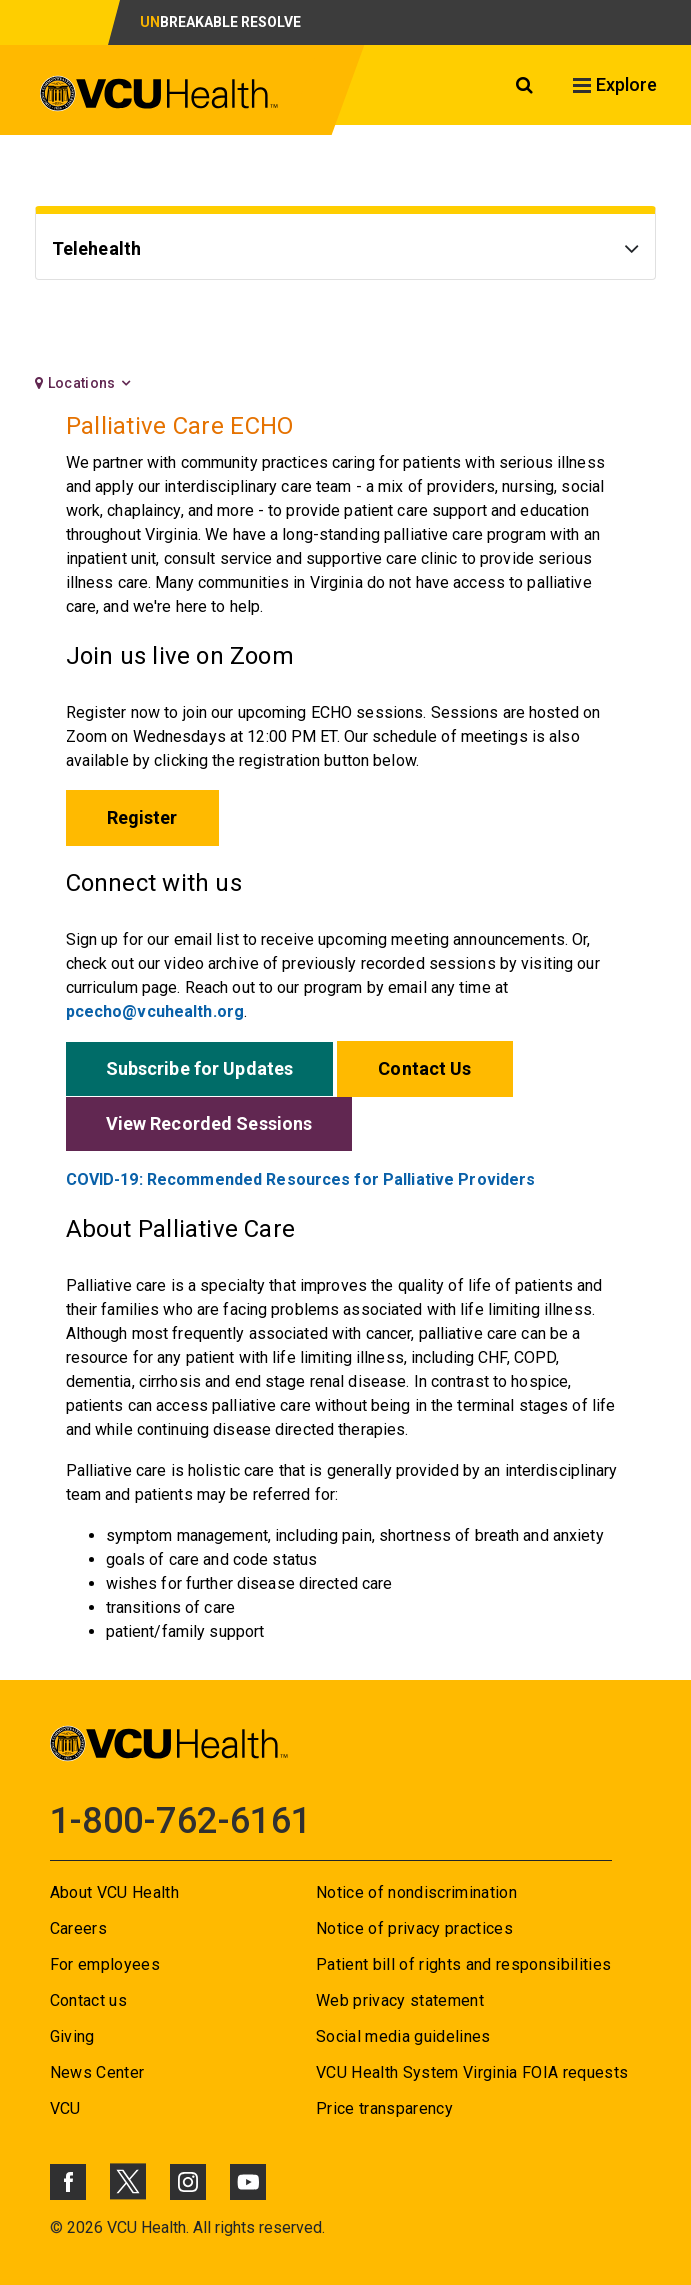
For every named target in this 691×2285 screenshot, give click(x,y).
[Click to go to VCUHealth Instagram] (188, 2182)
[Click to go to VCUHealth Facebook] (68, 2182)
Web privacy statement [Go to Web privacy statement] (400, 2000)
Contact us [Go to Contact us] (88, 2000)
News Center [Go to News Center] (97, 2072)
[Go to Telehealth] (346, 251)
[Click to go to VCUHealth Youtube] (248, 2182)
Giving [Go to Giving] (72, 2036)
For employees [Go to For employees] (105, 1964)
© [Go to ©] (56, 2227)
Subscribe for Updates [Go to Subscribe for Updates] (200, 1068)
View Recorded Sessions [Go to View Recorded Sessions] (209, 1123)
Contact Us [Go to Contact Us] (424, 1068)
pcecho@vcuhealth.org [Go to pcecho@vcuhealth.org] (155, 1011)
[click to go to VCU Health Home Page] (159, 93)
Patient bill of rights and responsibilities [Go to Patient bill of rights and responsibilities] (464, 1964)
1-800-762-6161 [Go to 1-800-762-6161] (181, 1821)
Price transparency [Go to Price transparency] (384, 2108)
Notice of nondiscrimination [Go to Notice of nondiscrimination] (416, 1892)
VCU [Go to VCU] (65, 2108)
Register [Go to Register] (142, 817)
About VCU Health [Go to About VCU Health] (114, 1892)
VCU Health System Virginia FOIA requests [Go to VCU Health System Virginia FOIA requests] (472, 2072)
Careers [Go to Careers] (78, 1928)
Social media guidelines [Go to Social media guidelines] (403, 2036)
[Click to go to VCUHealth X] (128, 2181)
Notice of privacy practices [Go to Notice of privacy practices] (414, 1928)
